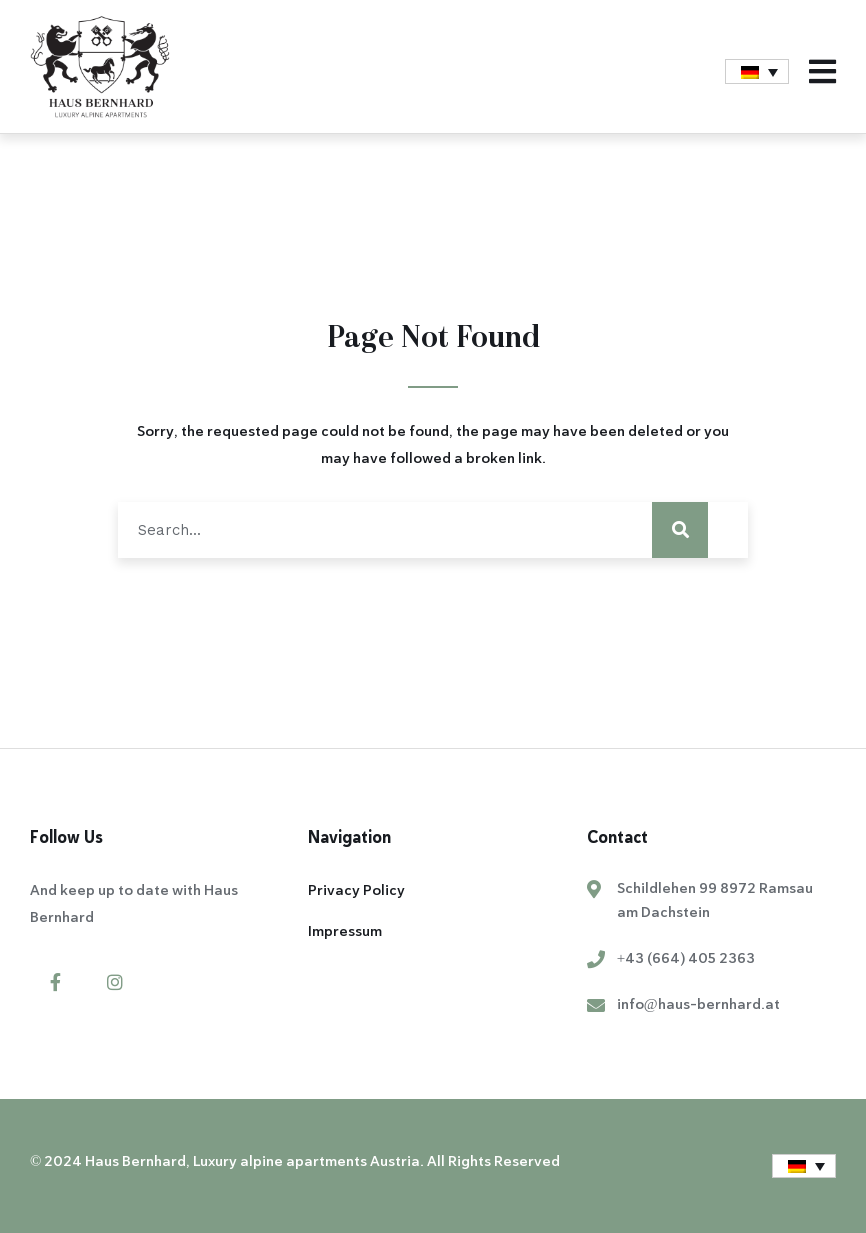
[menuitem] (757, 71)
